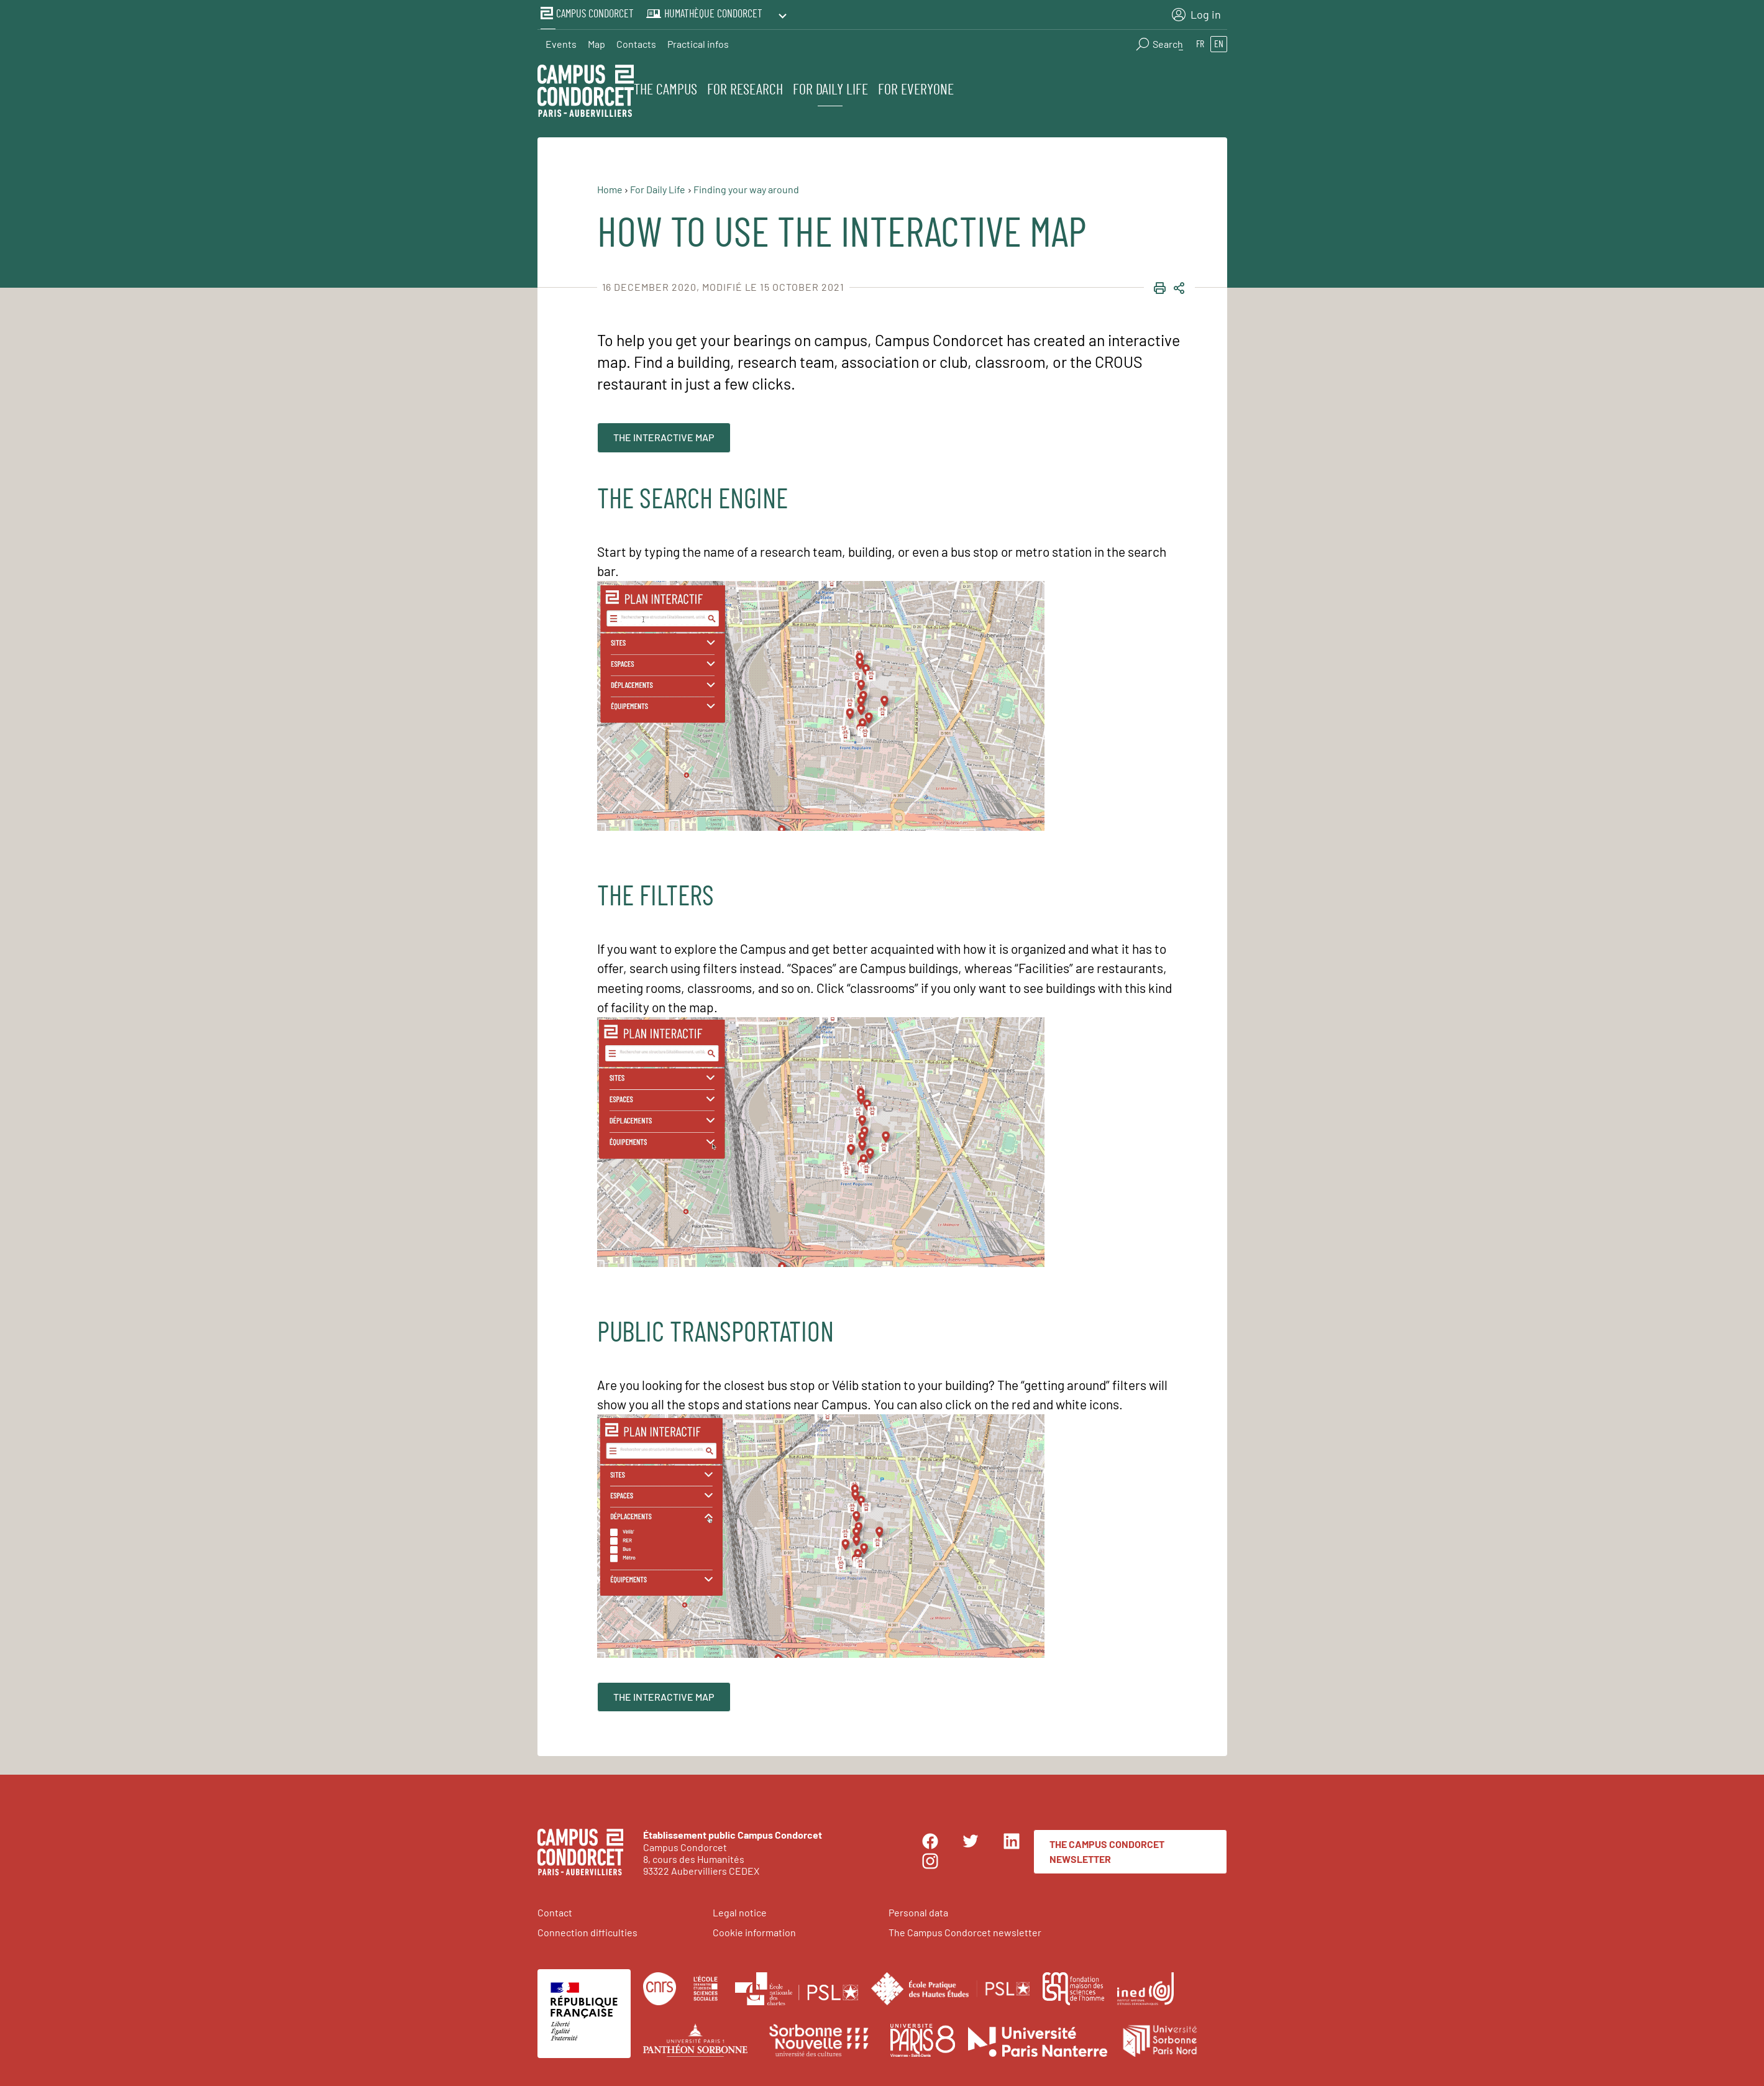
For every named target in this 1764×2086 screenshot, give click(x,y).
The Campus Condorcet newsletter (1106, 1848)
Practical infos (698, 41)
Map (596, 41)
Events (561, 41)
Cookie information (754, 1929)
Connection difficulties (587, 1929)
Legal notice (740, 1909)
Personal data (918, 1909)
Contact (554, 1909)
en (1218, 41)
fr (1200, 41)
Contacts (636, 41)
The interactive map (663, 434)
